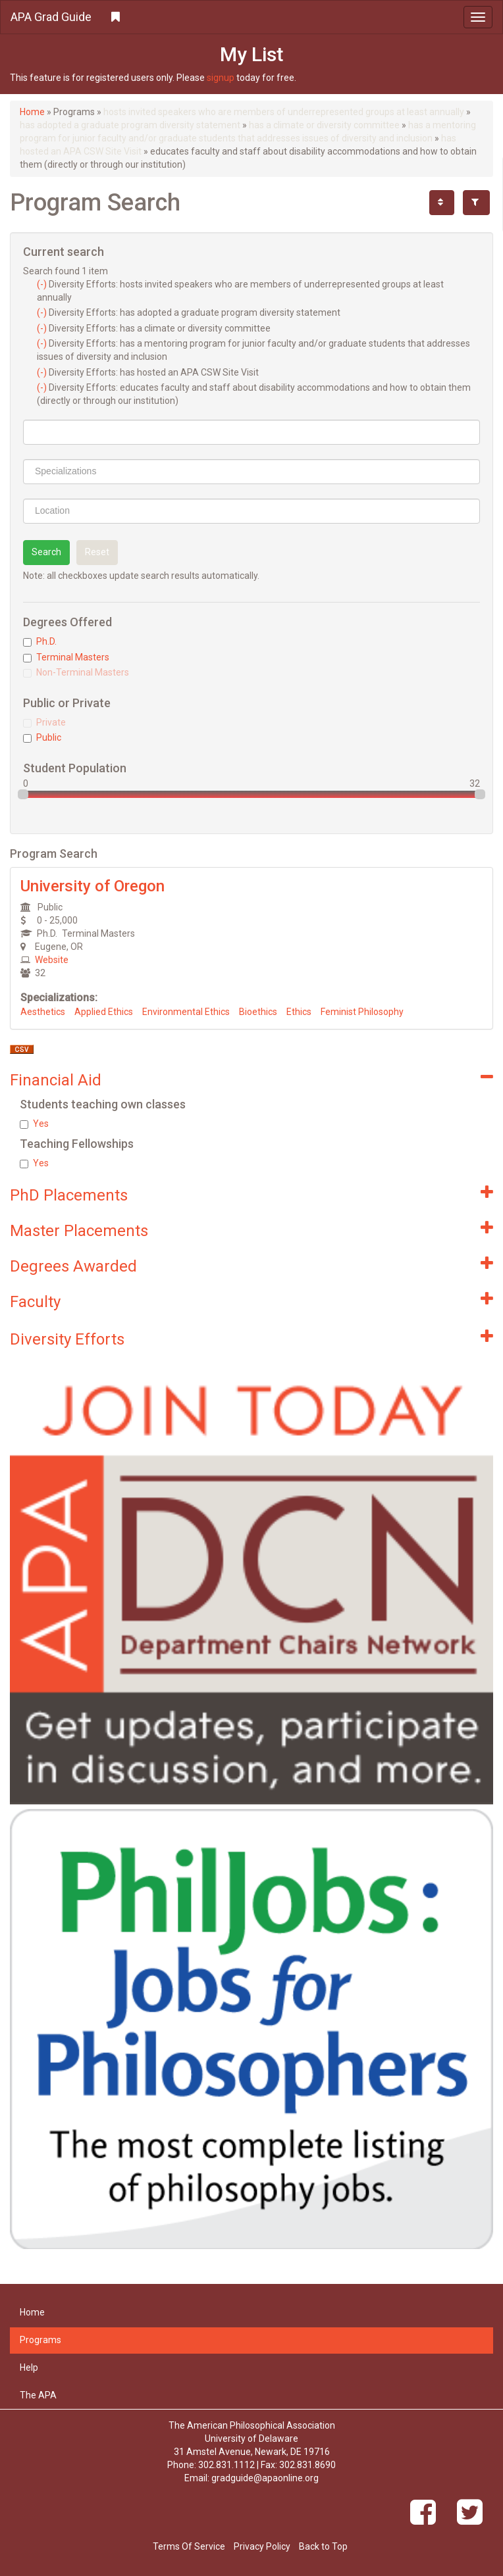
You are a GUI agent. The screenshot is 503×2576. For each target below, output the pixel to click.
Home (32, 112)
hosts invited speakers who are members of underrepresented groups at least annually (283, 112)
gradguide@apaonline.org (265, 2478)
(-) (43, 284)
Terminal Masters (66, 657)
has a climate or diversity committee (324, 125)
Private (44, 722)
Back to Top (323, 2546)
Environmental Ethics (186, 1011)
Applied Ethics (103, 1011)
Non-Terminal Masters (76, 672)
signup (220, 77)
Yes (34, 1123)
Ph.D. (40, 641)
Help (29, 2367)
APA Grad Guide (51, 17)
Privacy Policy (262, 2546)
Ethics (298, 1011)
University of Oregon (92, 886)
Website (51, 959)
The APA (38, 2395)
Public (42, 737)
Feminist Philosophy (362, 1011)
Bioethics (258, 1011)
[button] (251, 17)
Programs (40, 2340)
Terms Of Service (189, 2546)
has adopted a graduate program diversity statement (130, 125)
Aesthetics (42, 1011)
